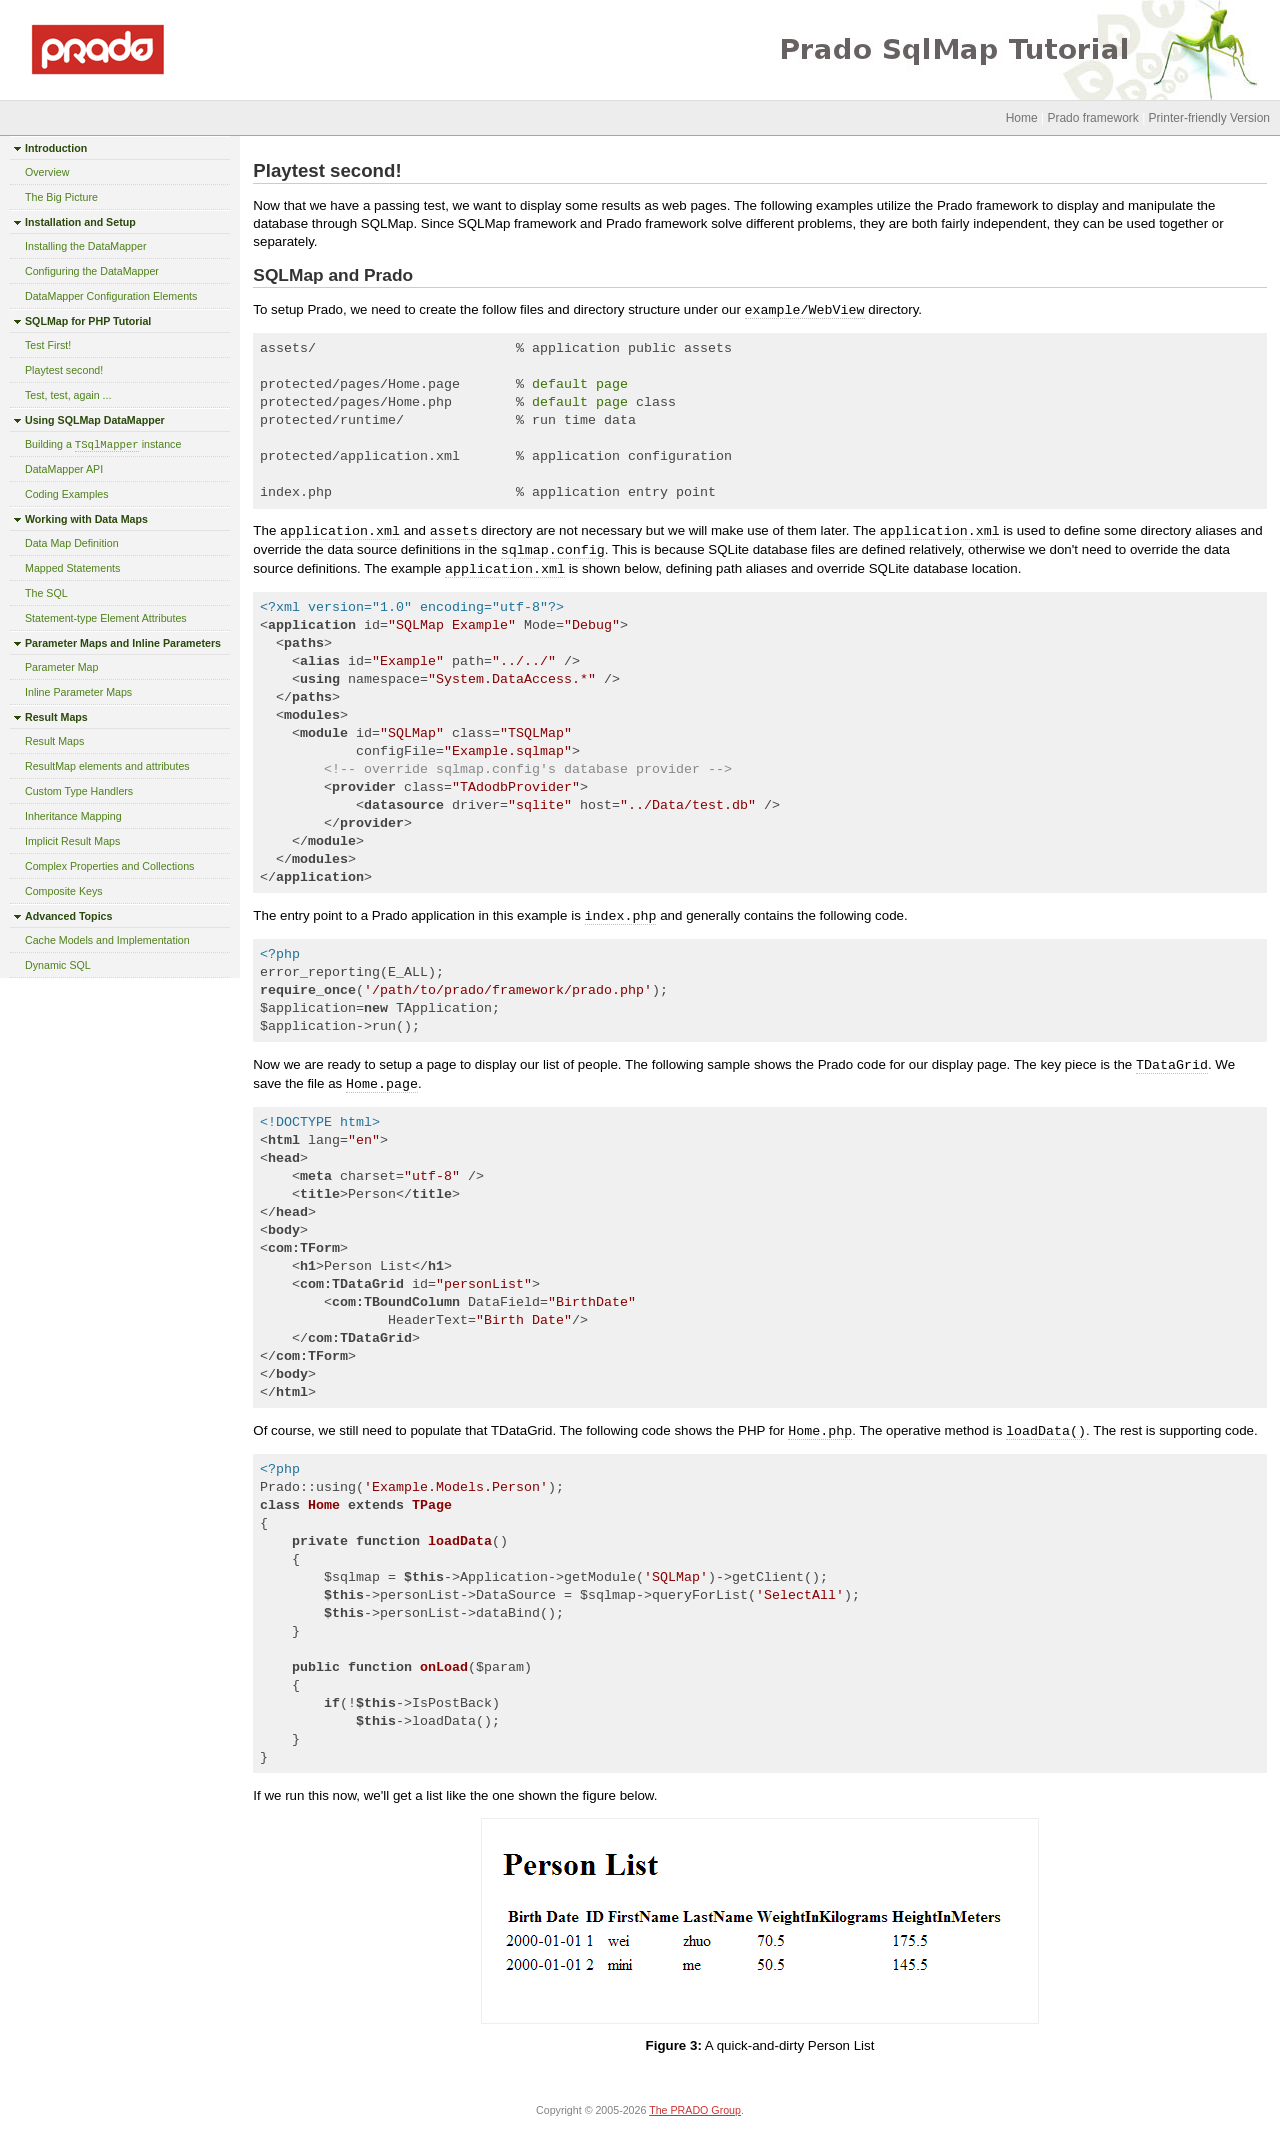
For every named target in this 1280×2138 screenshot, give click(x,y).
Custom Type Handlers (79, 791)
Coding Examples (67, 494)
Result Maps (54, 741)
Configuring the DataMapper (92, 271)
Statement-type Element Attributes (106, 618)
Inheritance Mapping (73, 816)
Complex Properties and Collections (109, 866)
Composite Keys (64, 891)
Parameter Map (61, 667)
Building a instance (103, 444)
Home (1022, 118)
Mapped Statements (72, 568)
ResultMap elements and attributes (107, 766)
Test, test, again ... (68, 395)
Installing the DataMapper (85, 246)
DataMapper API (64, 469)
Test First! (48, 345)
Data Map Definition (72, 543)
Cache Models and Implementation (107, 940)
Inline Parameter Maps (78, 692)
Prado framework (1092, 118)
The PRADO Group (695, 2110)
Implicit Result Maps (72, 841)
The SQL (46, 593)
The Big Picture (61, 197)
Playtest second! (64, 370)
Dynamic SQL (58, 965)
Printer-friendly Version (1209, 118)
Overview (47, 172)
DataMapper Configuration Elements (111, 296)
